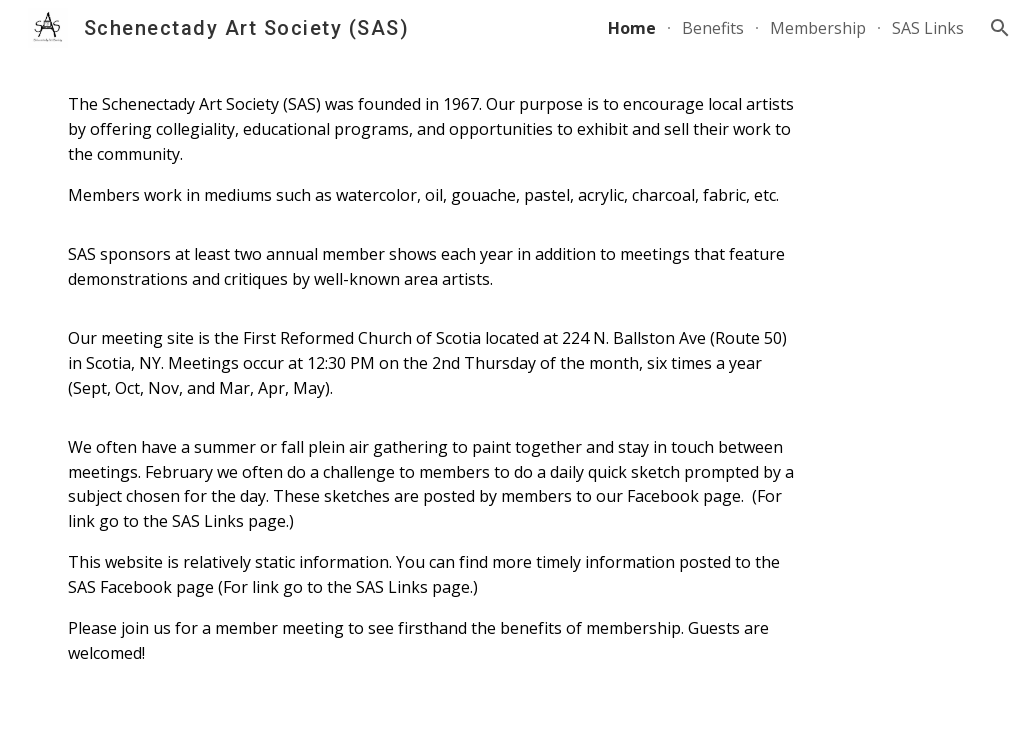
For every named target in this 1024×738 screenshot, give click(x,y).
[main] (435, 379)
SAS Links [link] (928, 28)
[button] (1000, 28)
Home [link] (632, 28)
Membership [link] (818, 28)
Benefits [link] (713, 28)
